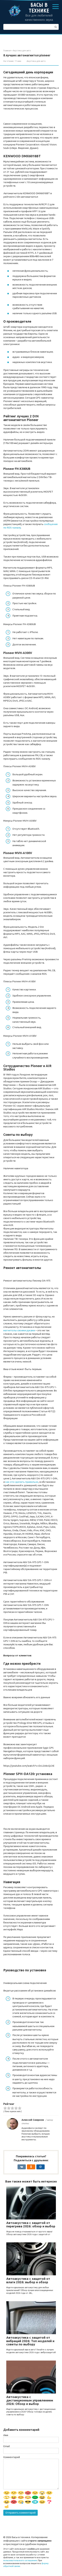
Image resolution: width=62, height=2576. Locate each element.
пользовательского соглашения (20, 2560)
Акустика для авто (36, 61)
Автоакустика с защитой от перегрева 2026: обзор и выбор (30, 2224)
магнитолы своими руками (19, 1330)
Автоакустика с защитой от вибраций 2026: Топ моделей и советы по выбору (30, 2341)
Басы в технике (39, 8)
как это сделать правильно (21, 1481)
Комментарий (11, 2457)
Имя (5, 2435)
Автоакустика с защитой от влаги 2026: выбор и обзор (28, 2280)
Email (6, 2446)
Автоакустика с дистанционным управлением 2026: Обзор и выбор (29, 2400)
